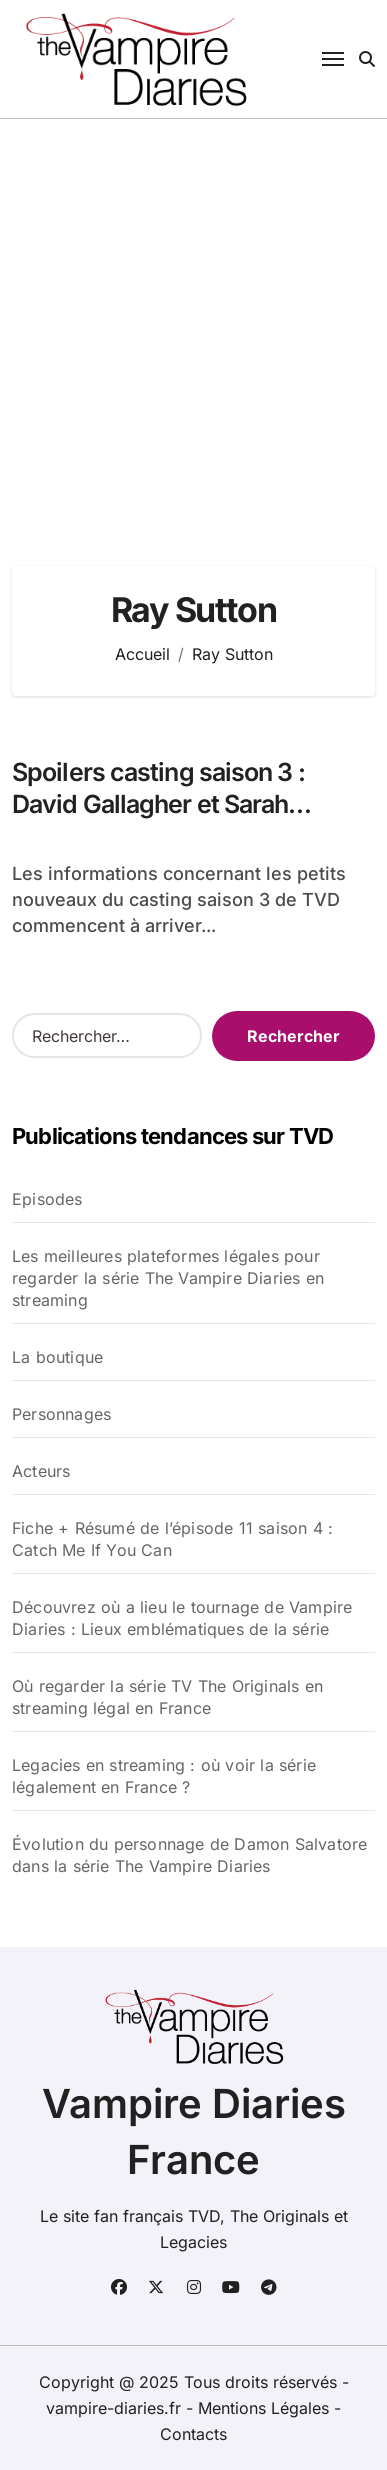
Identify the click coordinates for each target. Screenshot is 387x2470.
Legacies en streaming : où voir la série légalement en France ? (164, 1776)
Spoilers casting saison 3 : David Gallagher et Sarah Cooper (158, 804)
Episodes (47, 1199)
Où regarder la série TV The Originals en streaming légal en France (167, 1697)
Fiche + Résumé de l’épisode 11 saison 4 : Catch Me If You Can (172, 1539)
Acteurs (41, 1471)
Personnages (61, 1414)
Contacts (193, 2434)
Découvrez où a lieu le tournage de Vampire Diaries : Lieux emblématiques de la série (182, 1618)
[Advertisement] (193, 322)
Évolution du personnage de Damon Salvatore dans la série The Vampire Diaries (189, 1855)
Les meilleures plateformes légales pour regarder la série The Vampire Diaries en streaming (168, 1278)
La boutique (57, 1357)
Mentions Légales (266, 2408)
